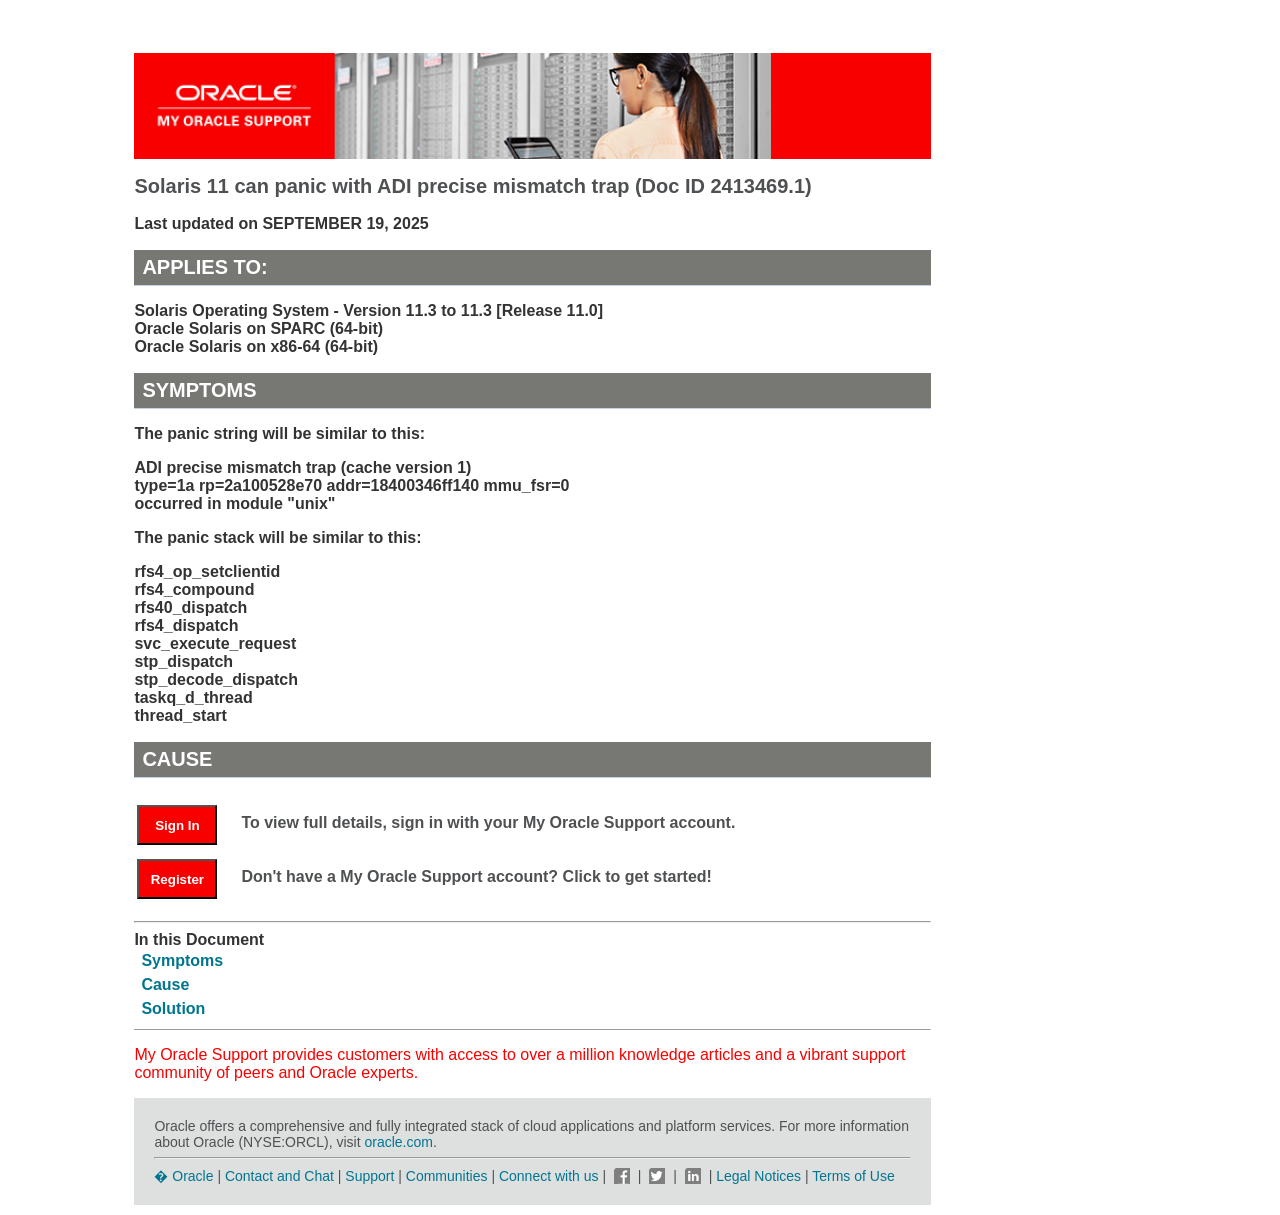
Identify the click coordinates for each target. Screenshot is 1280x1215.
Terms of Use (853, 1176)
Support (369, 1176)
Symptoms (182, 960)
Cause (165, 984)
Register (177, 879)
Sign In (177, 825)
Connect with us (551, 1176)
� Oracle (183, 1176)
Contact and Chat (279, 1176)
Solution (173, 1008)
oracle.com (398, 1142)
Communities (447, 1176)
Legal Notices (758, 1176)
